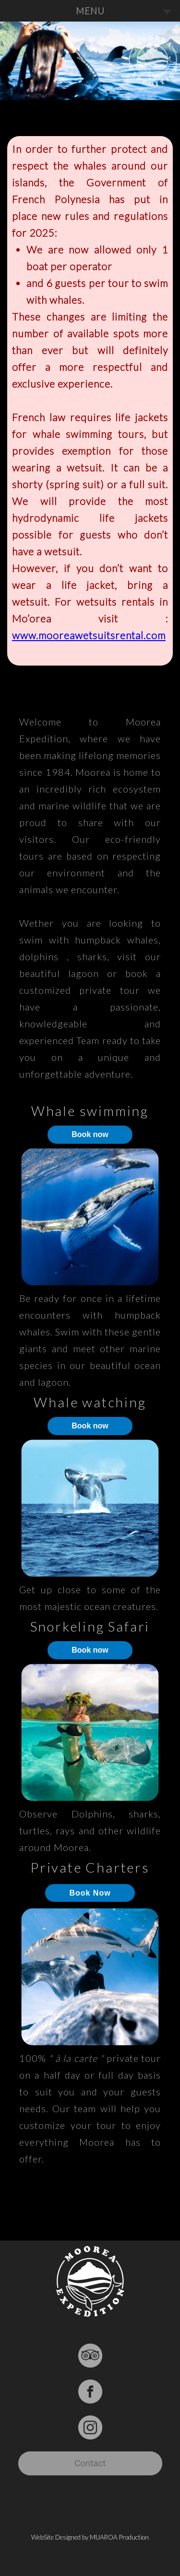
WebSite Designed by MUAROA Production (90, 2537)
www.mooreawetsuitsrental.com (89, 635)
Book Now (89, 1893)
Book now (90, 1134)
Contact (90, 2463)
